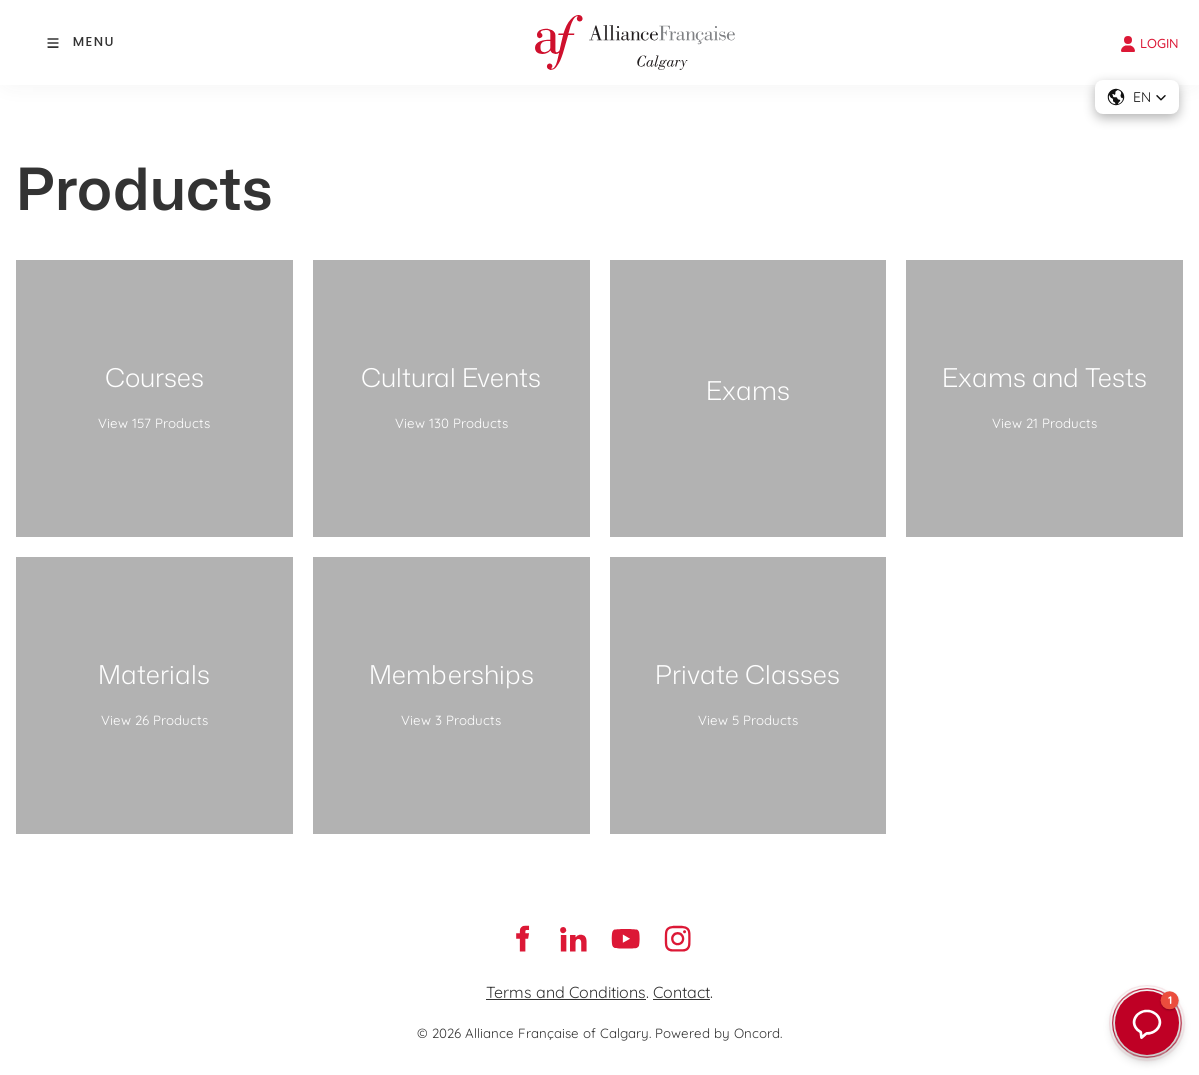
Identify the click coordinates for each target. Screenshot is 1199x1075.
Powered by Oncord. (718, 1033)
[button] (1137, 97)
